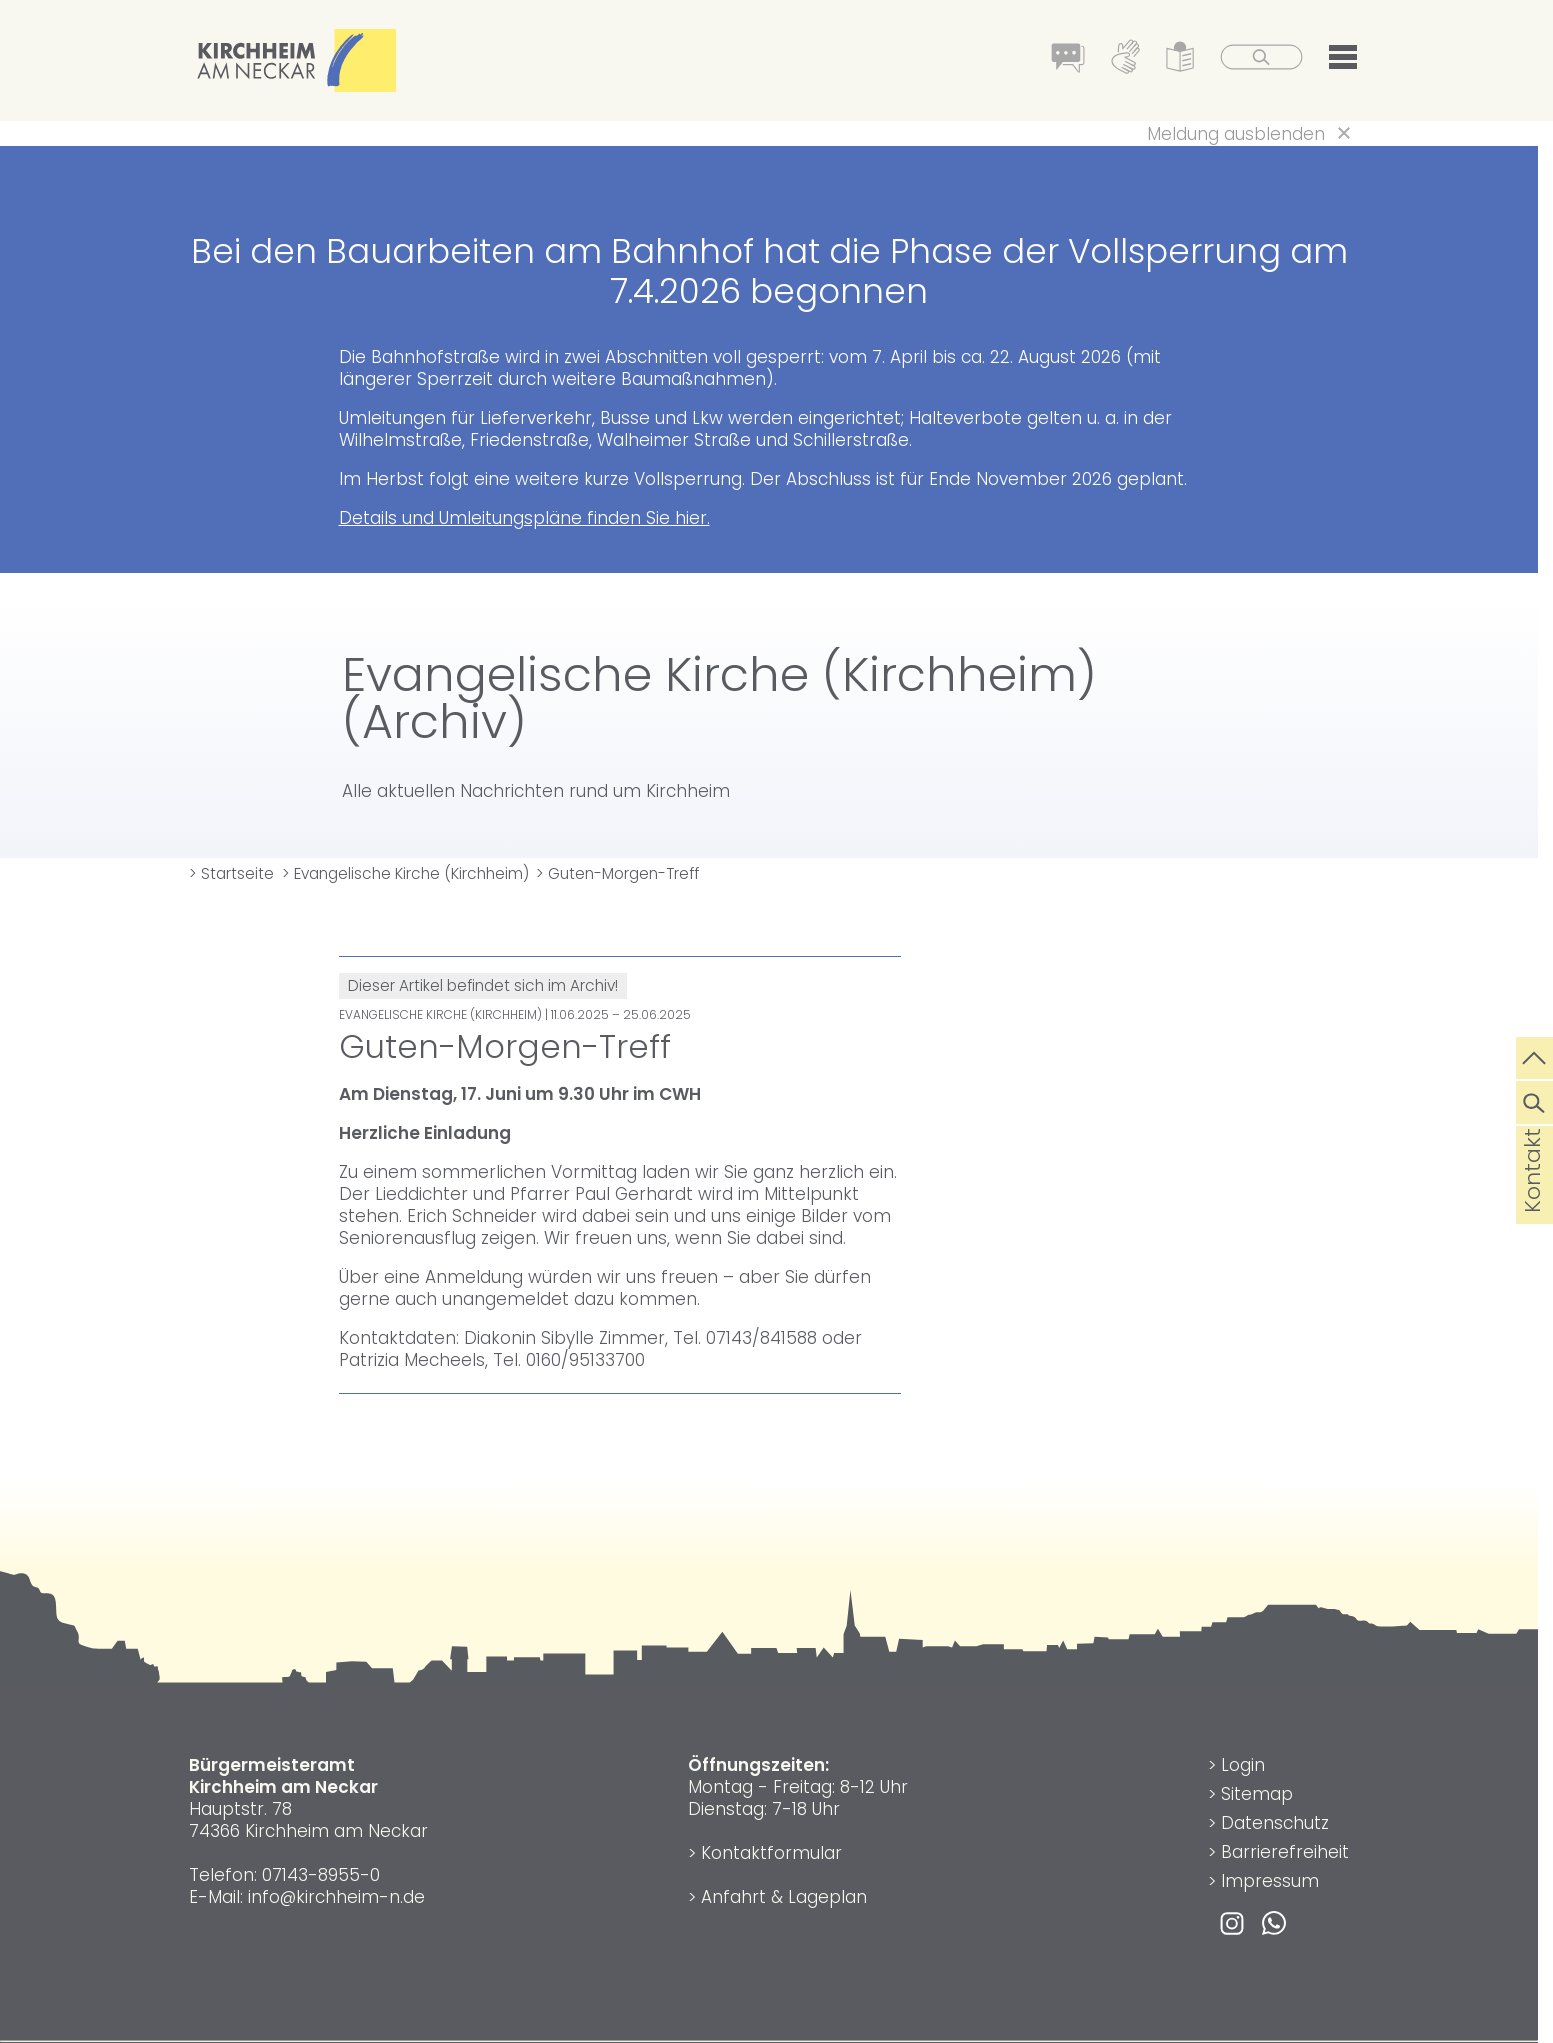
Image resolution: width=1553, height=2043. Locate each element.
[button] (1343, 61)
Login (1243, 1765)
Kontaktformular (771, 1853)
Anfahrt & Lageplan (784, 1897)
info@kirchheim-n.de (336, 1897)
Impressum (1270, 1881)
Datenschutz (1275, 1823)
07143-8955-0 (321, 1875)
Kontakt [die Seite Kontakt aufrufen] (1532, 1202)
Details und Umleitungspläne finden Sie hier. (524, 518)
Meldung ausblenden (1236, 134)
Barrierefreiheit (1285, 1852)
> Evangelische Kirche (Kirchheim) (405, 873)
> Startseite (231, 873)
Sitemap (1257, 1794)
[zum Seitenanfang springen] (1534, 1056)
